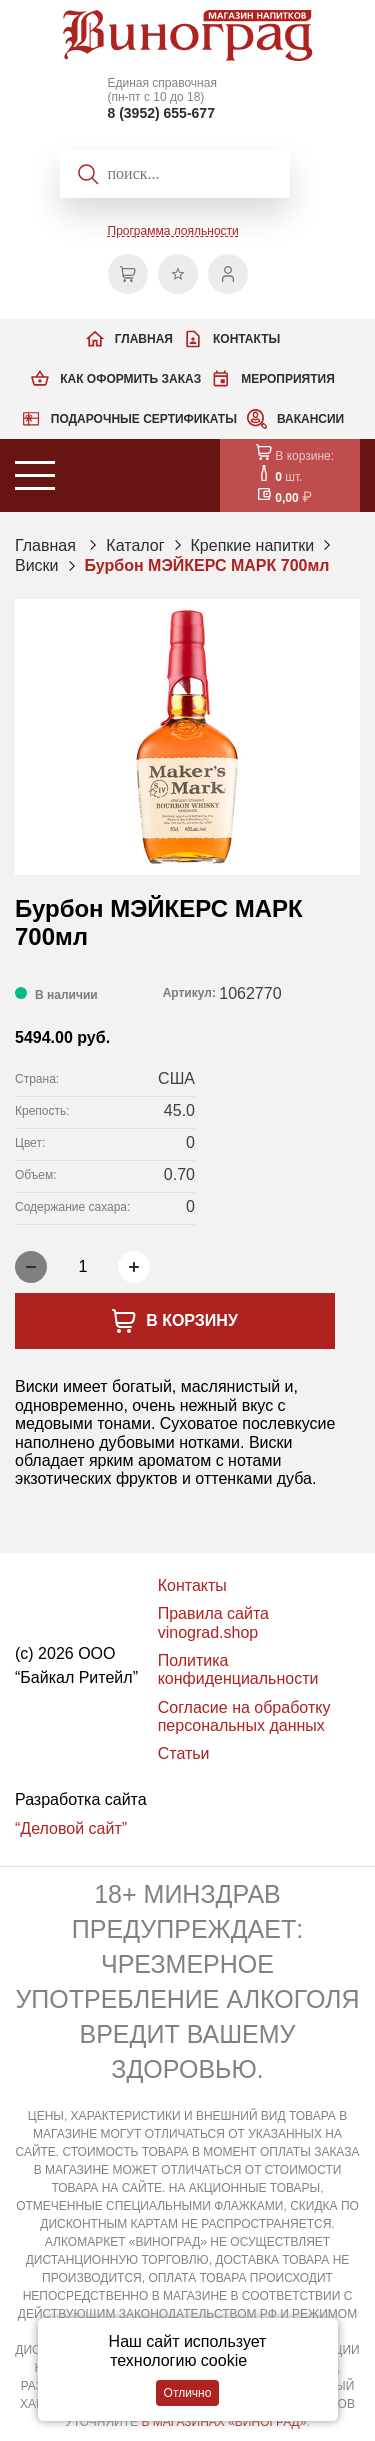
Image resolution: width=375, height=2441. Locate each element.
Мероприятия (288, 379)
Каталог (135, 545)
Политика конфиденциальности (238, 1669)
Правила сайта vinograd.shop (213, 1622)
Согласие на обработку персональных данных (244, 1716)
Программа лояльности (173, 231)
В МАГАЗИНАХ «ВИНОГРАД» (223, 2422)
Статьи (184, 1753)
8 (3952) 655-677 (161, 113)
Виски (37, 565)
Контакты (246, 339)
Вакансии (310, 419)
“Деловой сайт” (71, 1828)
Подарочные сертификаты (144, 419)
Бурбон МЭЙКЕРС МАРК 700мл (207, 565)
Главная (144, 339)
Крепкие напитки (253, 545)
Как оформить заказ (130, 379)
